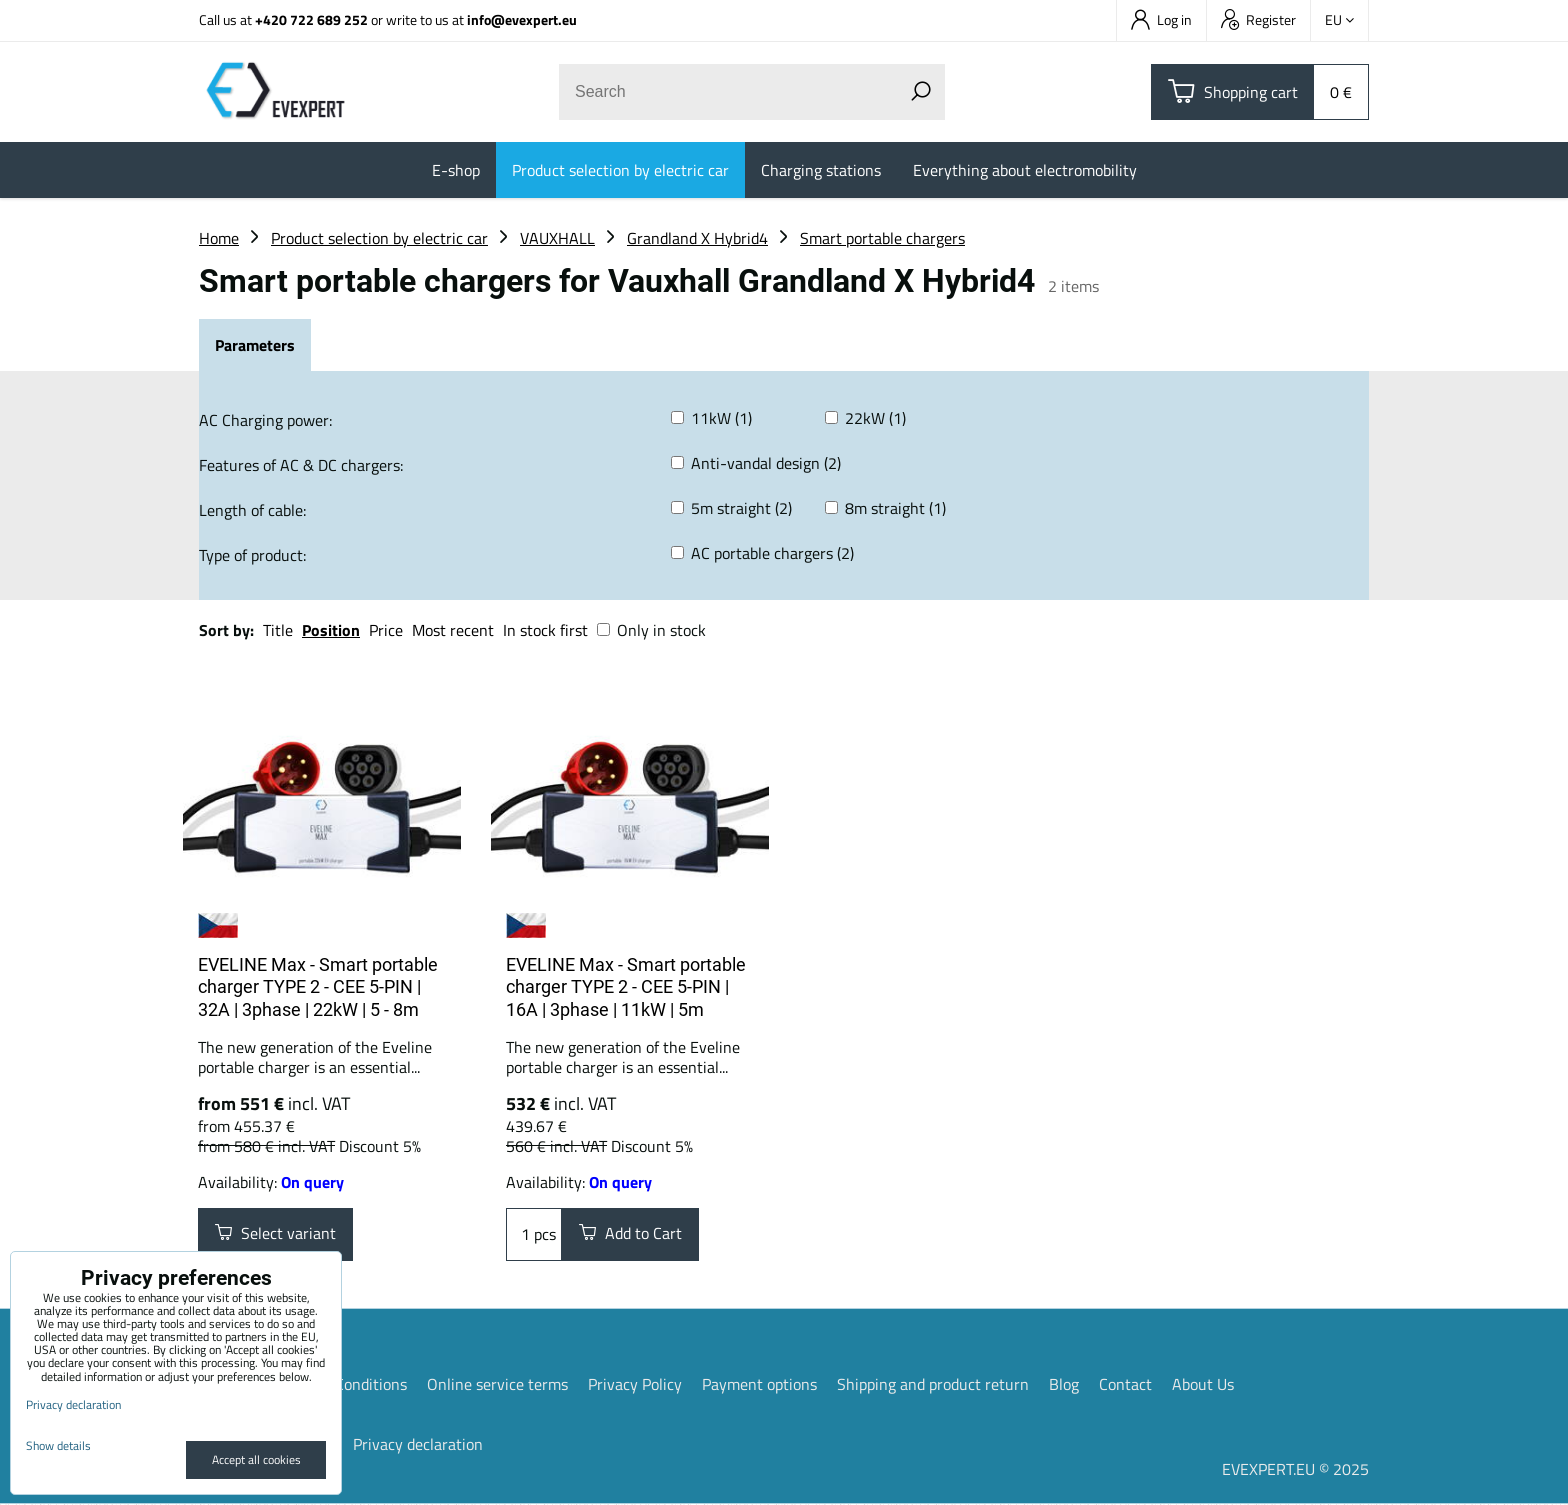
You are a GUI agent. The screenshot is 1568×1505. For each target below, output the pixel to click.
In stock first (545, 630)
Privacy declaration (418, 1445)
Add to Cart (630, 1235)
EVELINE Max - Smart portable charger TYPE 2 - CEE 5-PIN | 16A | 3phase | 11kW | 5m (626, 987)
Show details (58, 1445)
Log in (1161, 19)
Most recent (453, 630)
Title (278, 630)
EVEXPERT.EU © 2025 (1295, 1470)
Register (1258, 19)
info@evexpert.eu (522, 19)
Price (386, 630)
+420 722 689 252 (311, 19)
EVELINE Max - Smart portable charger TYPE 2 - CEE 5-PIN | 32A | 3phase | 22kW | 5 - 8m (318, 987)
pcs (534, 1235)
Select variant (275, 1235)
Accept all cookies (256, 1459)
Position (331, 630)
